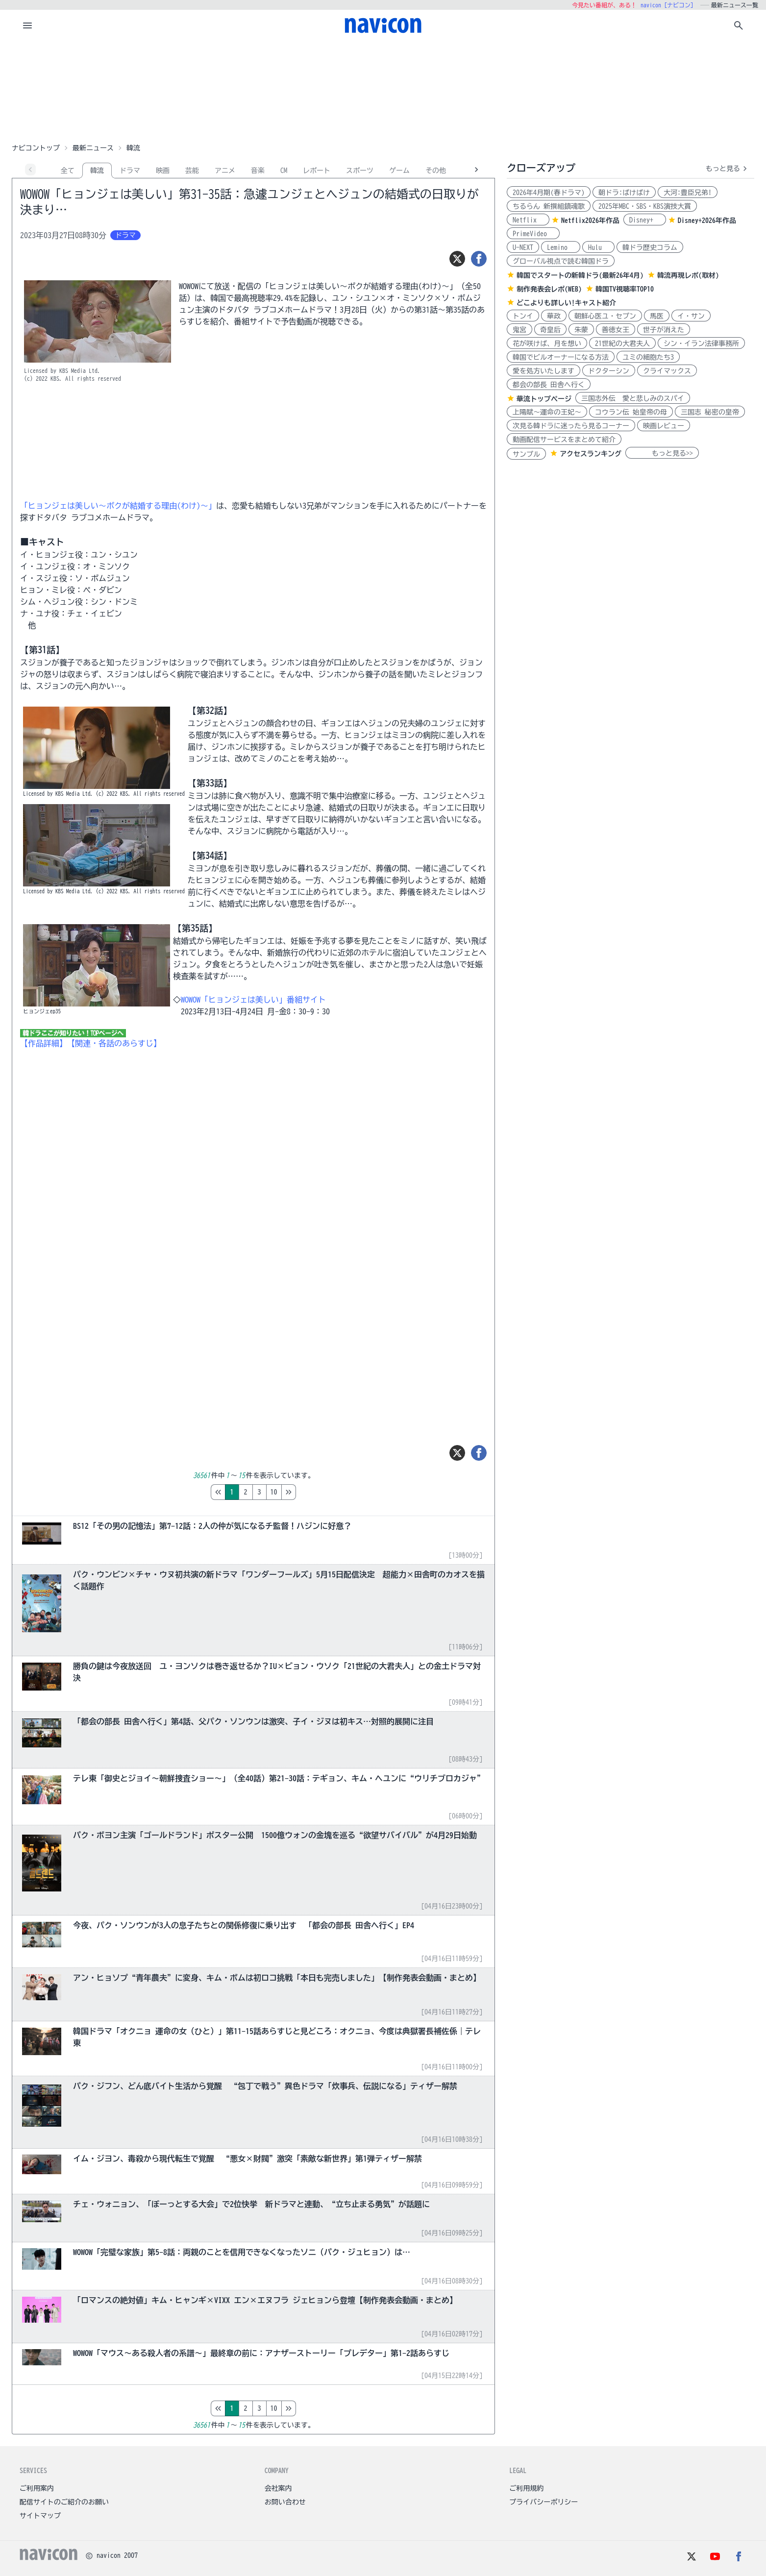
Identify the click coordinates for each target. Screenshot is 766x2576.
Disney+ (644, 220)
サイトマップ (40, 2515)
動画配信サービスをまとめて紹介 (564, 439)
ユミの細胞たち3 (648, 357)
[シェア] (479, 259)
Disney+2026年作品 (707, 220)
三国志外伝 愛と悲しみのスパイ (632, 398)
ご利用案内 (37, 2488)
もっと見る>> (662, 453)
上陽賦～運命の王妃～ (547, 412)
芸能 (192, 170)
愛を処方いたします (543, 371)
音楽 (258, 170)
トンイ (523, 316)
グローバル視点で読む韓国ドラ (561, 261)
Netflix (528, 220)
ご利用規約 (526, 2488)
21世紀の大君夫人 (622, 343)
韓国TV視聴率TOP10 (624, 289)
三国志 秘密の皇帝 (710, 412)
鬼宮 (519, 329)
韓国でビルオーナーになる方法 (561, 357)
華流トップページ (544, 398)
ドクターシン (608, 371)
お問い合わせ (285, 2502)
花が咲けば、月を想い (547, 343)
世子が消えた (663, 329)
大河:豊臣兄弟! (688, 192)
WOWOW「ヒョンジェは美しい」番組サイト (253, 1000)
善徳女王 (615, 329)
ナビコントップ (36, 148)
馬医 (657, 316)
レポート (316, 170)
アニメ (225, 170)
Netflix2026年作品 (590, 220)
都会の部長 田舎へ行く (549, 384)
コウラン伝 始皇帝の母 (631, 412)
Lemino (560, 247)
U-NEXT (523, 247)
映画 (163, 170)
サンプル (526, 454)
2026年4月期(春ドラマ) (549, 192)
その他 (435, 170)
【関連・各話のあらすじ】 (114, 1043)
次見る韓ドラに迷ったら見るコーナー (571, 425)
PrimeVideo (533, 233)
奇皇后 (550, 329)
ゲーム (399, 170)
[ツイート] (457, 259)
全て (67, 170)
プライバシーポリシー (543, 2502)
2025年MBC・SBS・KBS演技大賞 (644, 206)
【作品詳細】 (43, 1043)
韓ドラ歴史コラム (649, 247)
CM (283, 170)
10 (315, 1492)
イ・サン (691, 316)
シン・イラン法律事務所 (701, 343)
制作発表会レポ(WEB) (549, 289)
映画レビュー (663, 425)
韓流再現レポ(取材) (688, 275)
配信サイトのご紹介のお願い (64, 2502)
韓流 (97, 170)
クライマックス (667, 371)
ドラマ (130, 170)
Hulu (598, 247)
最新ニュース (93, 148)
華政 (554, 316)
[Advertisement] (383, 90)
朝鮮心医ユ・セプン (605, 316)
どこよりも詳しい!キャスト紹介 (566, 302)
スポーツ (359, 170)
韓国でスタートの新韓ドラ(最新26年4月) (580, 275)
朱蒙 (581, 329)
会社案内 (278, 2488)
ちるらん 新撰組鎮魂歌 (549, 206)
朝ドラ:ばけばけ (624, 192)
